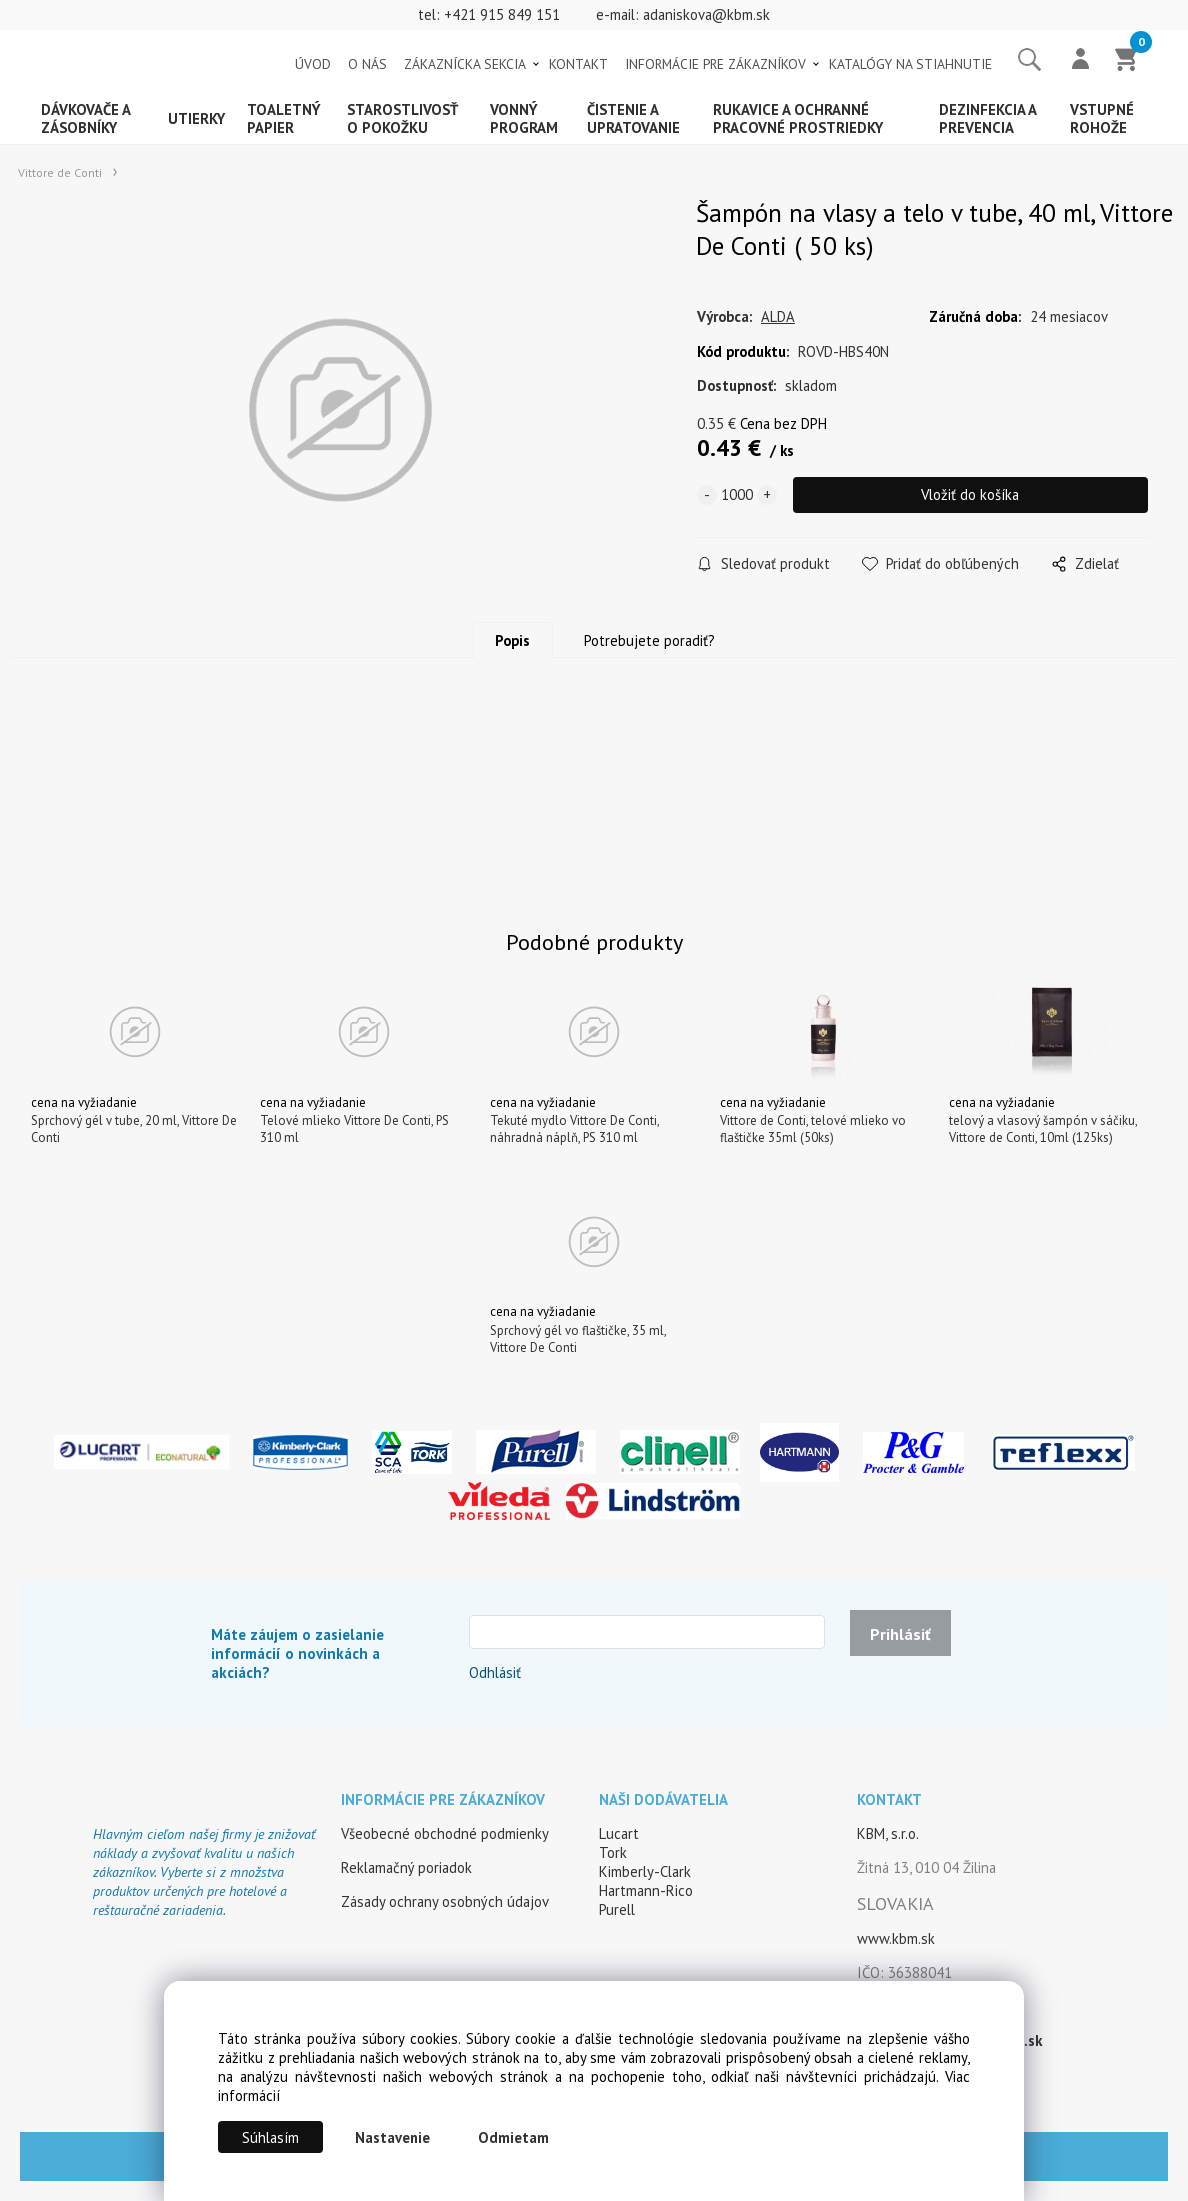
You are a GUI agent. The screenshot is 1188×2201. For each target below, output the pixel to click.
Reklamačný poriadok (406, 1867)
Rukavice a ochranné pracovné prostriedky (798, 118)
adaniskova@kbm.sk (706, 14)
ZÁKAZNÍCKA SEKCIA (465, 64)
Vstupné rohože (1102, 118)
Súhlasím (270, 2137)
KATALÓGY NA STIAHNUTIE (910, 64)
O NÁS (367, 64)
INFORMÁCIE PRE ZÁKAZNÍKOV (715, 64)
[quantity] (737, 495)
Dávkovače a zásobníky (86, 118)
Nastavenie (392, 2137)
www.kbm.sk (896, 1938)
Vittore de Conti (60, 172)
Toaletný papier (284, 118)
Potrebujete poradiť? (649, 640)
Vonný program (524, 118)
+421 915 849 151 (502, 14)
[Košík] (1127, 61)
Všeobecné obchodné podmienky (445, 1833)
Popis (512, 640)
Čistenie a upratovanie (633, 118)
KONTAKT (578, 64)
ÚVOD (313, 64)
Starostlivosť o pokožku (402, 118)
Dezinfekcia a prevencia (988, 118)
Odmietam (513, 2137)
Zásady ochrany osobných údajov (445, 1901)
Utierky (196, 118)
